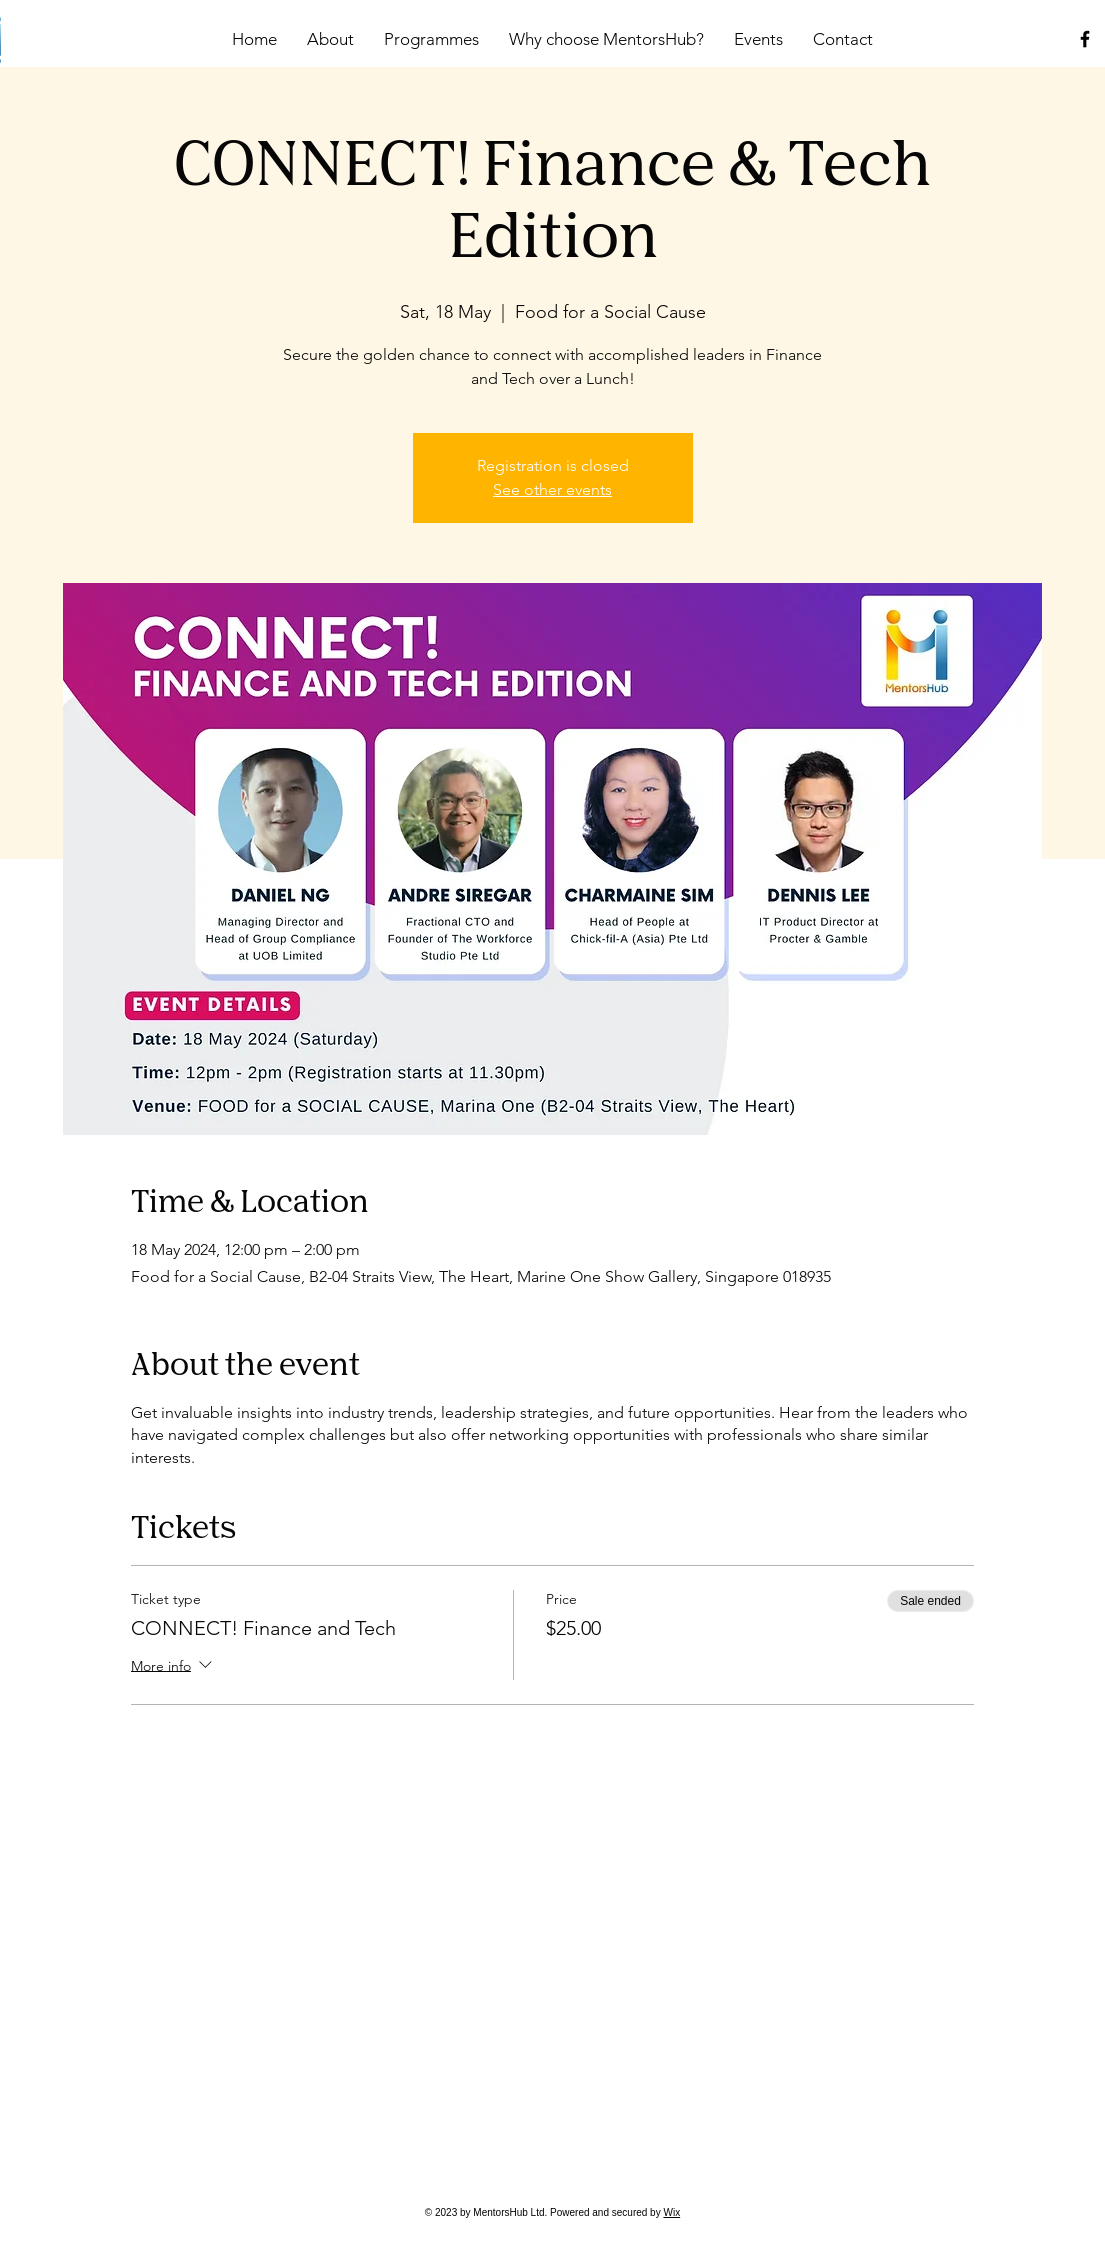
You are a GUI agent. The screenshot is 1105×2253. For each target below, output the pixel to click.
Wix (671, 2212)
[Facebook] (1085, 39)
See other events (552, 489)
